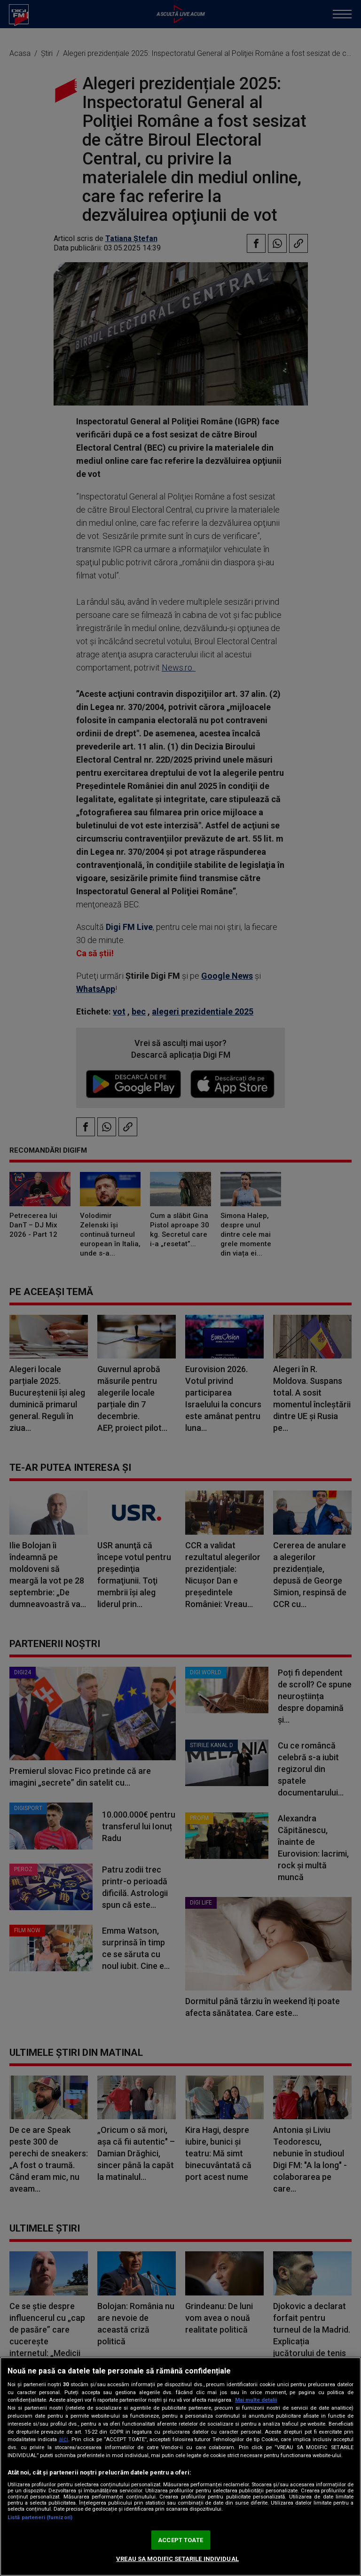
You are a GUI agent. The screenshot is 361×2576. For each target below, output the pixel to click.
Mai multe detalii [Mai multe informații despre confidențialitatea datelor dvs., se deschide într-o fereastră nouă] (256, 2400)
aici (63, 2439)
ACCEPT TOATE (180, 2540)
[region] (180, 2466)
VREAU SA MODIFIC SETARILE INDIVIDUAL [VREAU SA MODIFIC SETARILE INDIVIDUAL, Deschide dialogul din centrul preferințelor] (177, 2558)
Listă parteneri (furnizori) (40, 2517)
